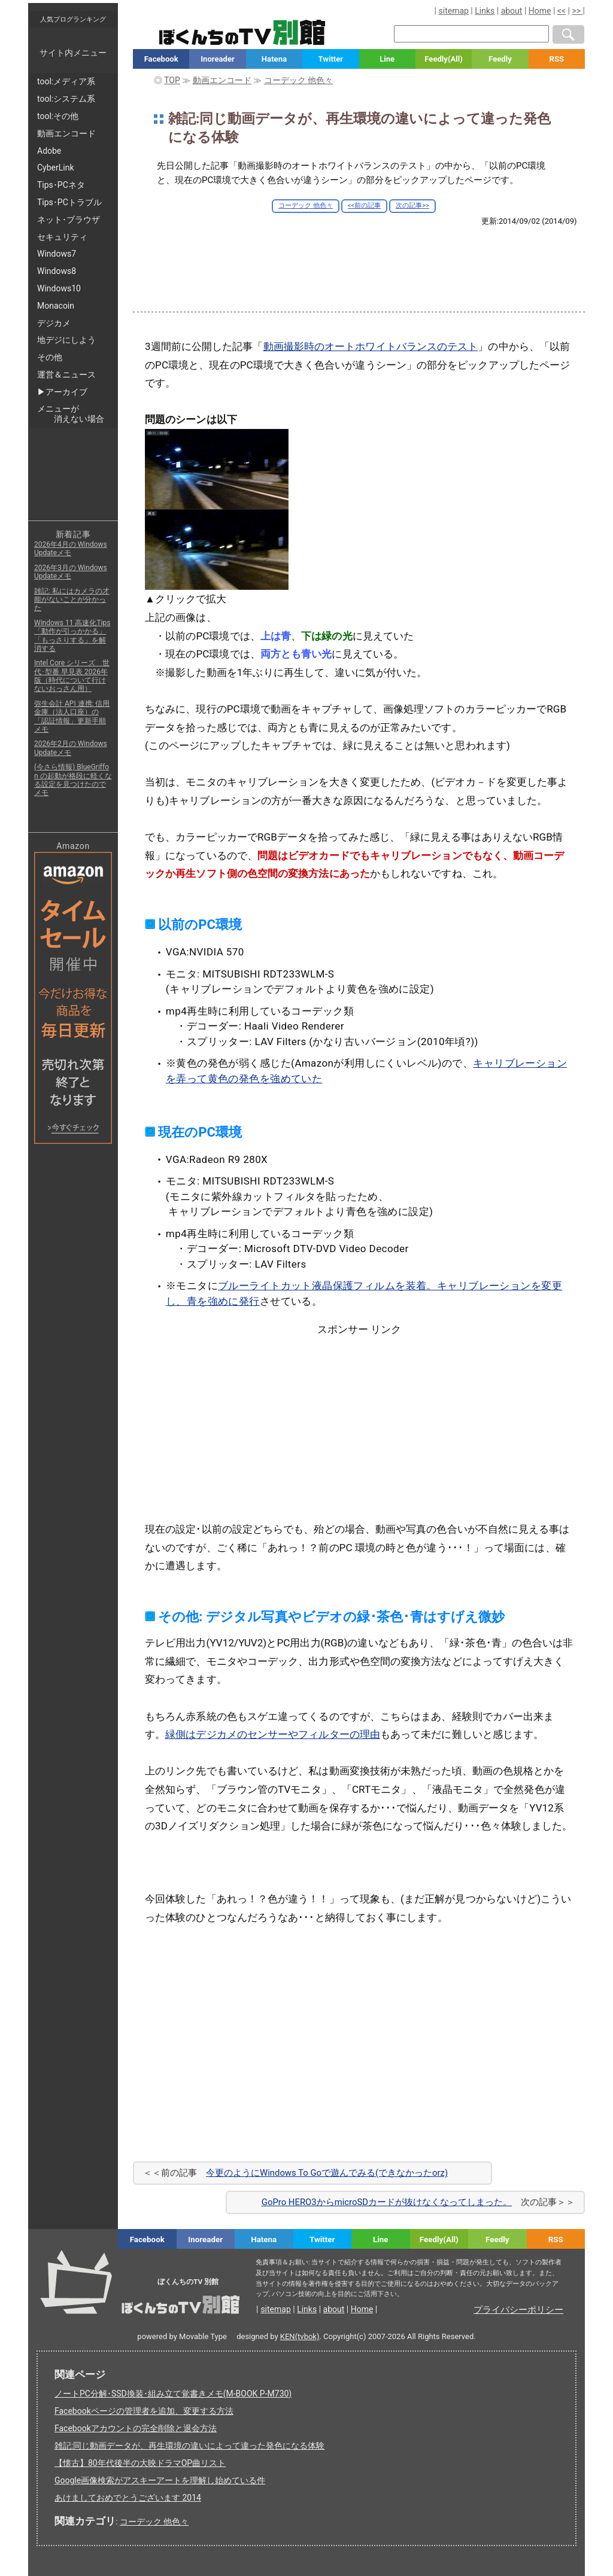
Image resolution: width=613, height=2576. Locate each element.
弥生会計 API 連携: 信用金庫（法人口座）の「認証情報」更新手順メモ (72, 716)
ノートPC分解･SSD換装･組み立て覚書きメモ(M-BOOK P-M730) (173, 2393)
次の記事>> (412, 205)
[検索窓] (471, 33)
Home (540, 11)
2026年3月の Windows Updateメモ (70, 572)
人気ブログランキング (73, 19)
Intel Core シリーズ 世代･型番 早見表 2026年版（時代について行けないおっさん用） (72, 676)
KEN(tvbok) (300, 2336)
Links (484, 11)
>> (577, 11)
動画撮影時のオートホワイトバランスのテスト (370, 346)
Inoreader (218, 58)
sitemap (454, 11)
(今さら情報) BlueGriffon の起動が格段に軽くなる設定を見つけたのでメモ (73, 780)
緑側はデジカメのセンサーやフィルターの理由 (272, 1734)
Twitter (330, 58)
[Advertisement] (359, 259)
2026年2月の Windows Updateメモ (70, 747)
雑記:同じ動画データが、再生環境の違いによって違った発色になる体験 (189, 2445)
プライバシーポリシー (518, 2309)
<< (561, 11)
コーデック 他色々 (305, 205)
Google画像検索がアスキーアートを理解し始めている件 (159, 2480)
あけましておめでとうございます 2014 (127, 2497)
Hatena (274, 58)
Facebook (161, 58)
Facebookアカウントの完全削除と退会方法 (135, 2428)
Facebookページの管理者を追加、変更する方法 (143, 2411)
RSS (557, 58)
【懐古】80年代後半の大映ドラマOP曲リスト (140, 2463)
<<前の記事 (364, 205)
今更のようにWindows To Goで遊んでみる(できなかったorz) (327, 2172)
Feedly (500, 58)
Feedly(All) (443, 58)
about (512, 11)
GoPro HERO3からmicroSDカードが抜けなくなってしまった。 (387, 2202)
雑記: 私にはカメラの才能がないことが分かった (72, 600)
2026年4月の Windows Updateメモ (70, 548)
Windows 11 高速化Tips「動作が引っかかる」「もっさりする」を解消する (72, 636)
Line (387, 58)
